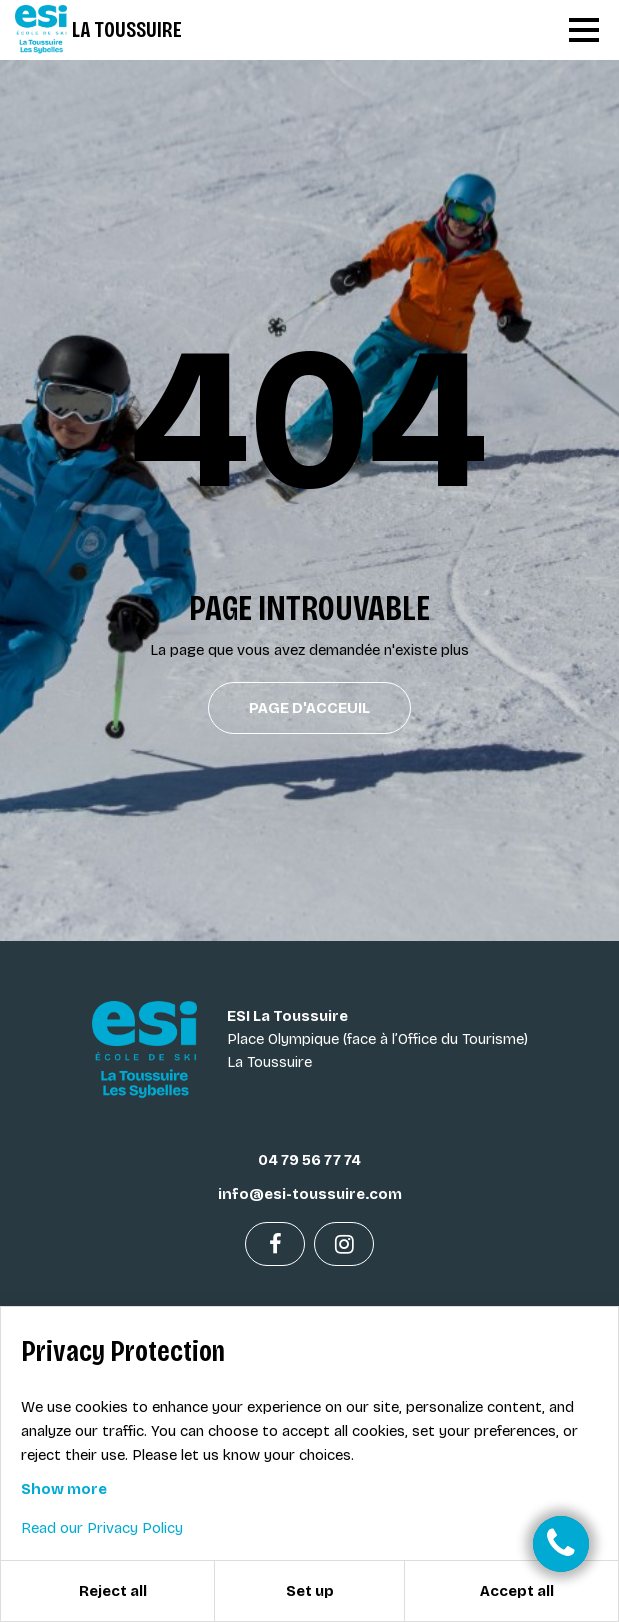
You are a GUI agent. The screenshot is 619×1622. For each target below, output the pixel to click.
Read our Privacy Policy (102, 1528)
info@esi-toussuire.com (310, 1194)
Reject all (113, 1591)
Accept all (517, 1591)
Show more (64, 1489)
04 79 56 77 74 (309, 1160)
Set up (310, 1591)
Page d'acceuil (309, 708)
